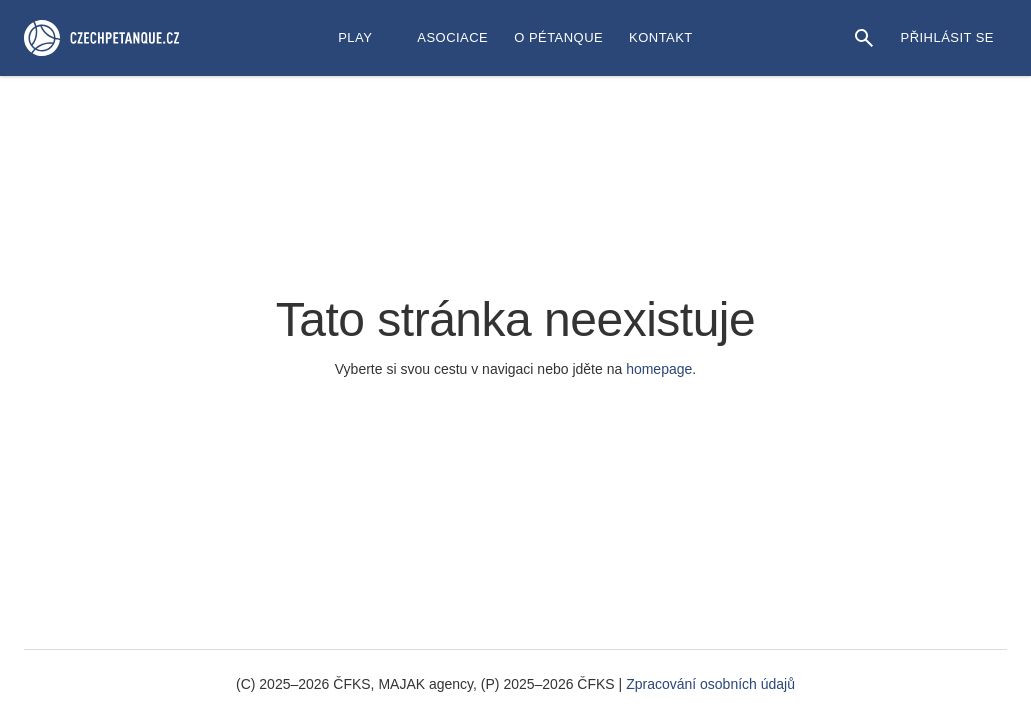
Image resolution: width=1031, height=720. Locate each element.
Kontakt (661, 37)
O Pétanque (558, 37)
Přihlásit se (947, 37)
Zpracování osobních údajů (710, 684)
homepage (659, 369)
